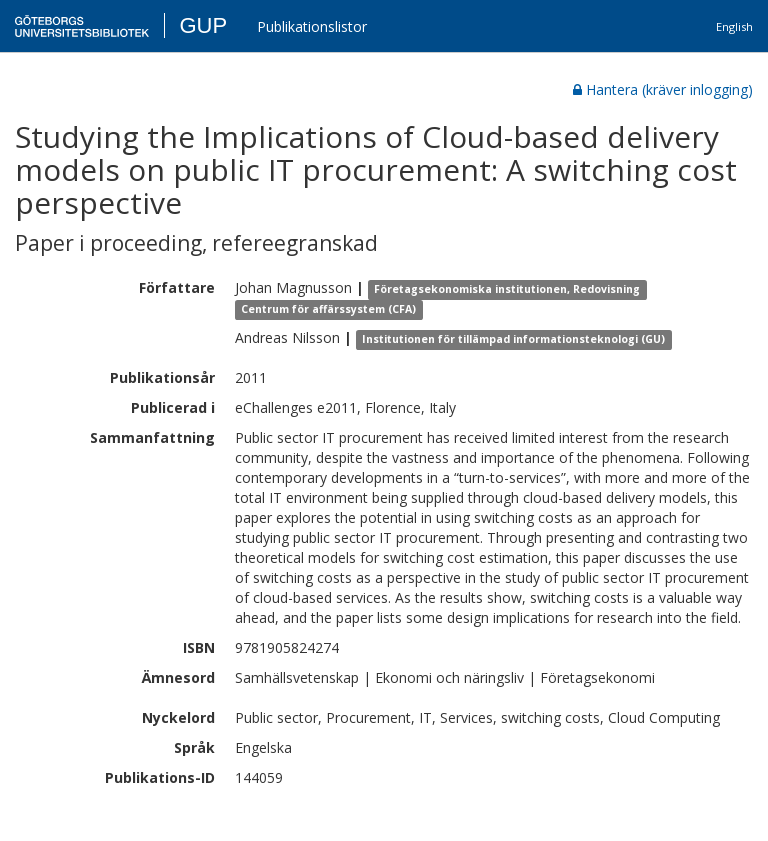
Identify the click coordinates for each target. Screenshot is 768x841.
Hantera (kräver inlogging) (663, 89)
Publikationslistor (312, 26)
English (734, 26)
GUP (203, 25)
